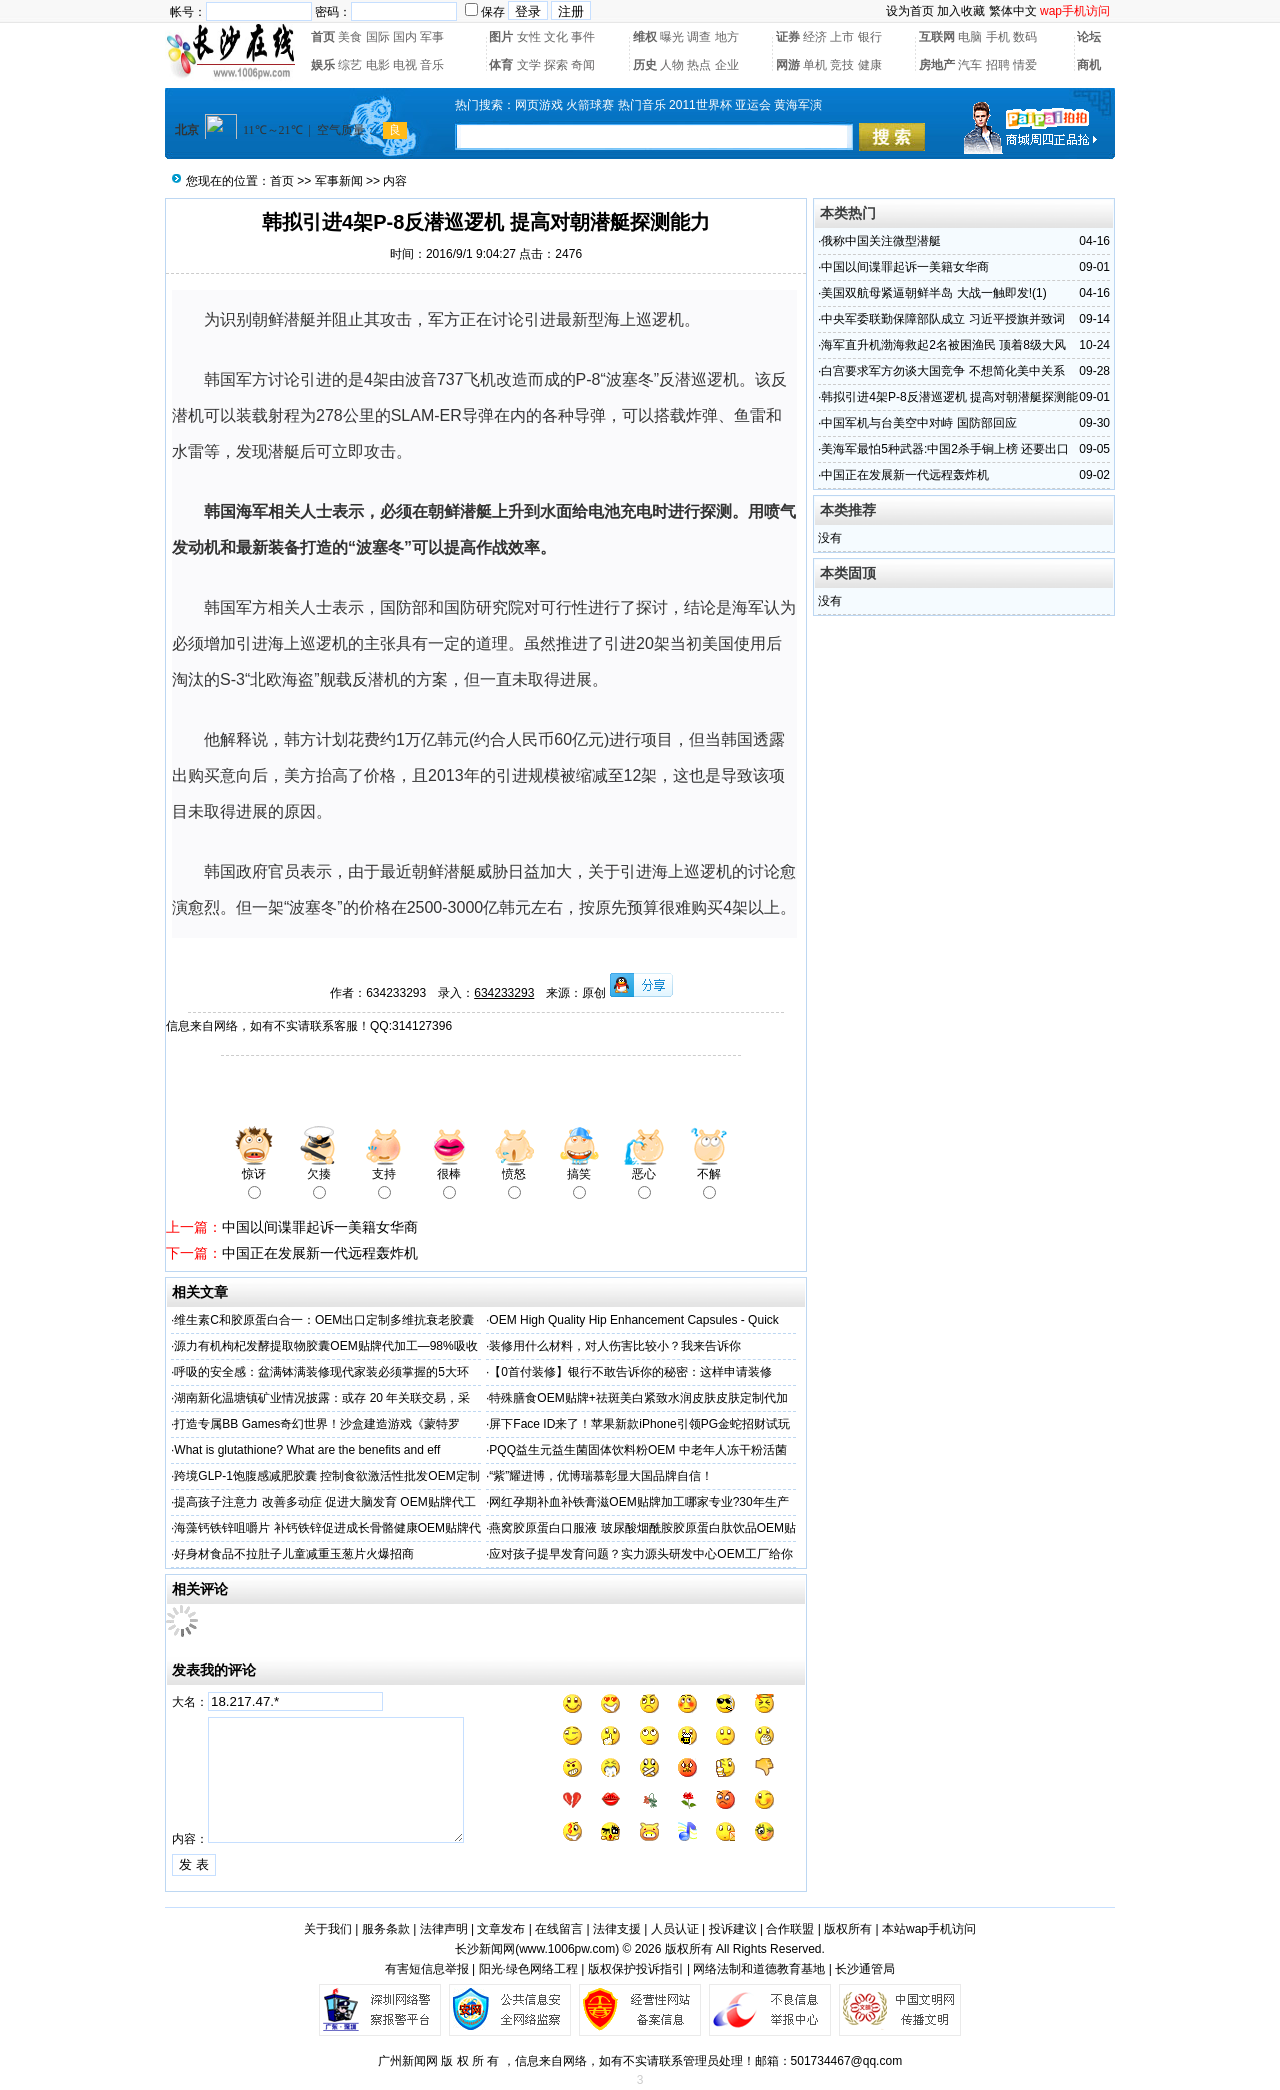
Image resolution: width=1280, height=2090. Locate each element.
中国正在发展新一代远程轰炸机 (320, 1253)
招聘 (998, 65)
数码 (1025, 37)
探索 (556, 65)
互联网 (937, 37)
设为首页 (910, 11)
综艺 (350, 65)
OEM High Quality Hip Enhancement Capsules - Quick (633, 1320)
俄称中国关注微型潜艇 (881, 241)
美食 (350, 37)
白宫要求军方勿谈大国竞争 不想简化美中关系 (942, 371)
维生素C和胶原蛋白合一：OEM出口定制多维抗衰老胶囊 (324, 1320)
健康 (870, 65)
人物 (672, 65)
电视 (405, 65)
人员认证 (675, 1929)
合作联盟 (790, 1929)
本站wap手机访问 (929, 1929)
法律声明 (444, 1929)
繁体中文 (1013, 11)
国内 (405, 37)
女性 (529, 37)
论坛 (1089, 37)
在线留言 (559, 1929)
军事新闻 (339, 181)
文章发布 (501, 1929)
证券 (788, 37)
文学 (529, 65)
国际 (378, 37)
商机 (1089, 65)
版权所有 (848, 1929)
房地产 (937, 65)
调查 (699, 37)
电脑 (970, 37)
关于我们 (328, 1929)
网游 (788, 65)
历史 (645, 65)
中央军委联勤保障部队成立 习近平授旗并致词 (942, 319)
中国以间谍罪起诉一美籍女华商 (320, 1227)
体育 (501, 65)
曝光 (672, 37)
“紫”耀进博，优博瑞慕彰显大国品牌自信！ (601, 1476)
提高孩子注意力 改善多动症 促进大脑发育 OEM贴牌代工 (324, 1502)
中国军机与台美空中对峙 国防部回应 (918, 423)
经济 (815, 37)
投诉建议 (733, 1929)
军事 (432, 37)
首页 (323, 37)
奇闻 (583, 65)
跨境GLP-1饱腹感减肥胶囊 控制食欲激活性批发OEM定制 (326, 1476)
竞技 (842, 65)
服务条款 (386, 1929)
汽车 (970, 65)
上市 (842, 37)
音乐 (432, 65)
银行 (870, 37)
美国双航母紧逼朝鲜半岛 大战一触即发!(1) (933, 293)
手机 (998, 37)
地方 (727, 37)
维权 (645, 37)
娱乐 (323, 65)
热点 (699, 65)
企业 (727, 65)
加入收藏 (961, 11)
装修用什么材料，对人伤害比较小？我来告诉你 (615, 1346)
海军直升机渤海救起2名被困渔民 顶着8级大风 (943, 345)
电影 (378, 65)
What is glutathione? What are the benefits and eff (307, 1450)
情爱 (1025, 65)
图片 (501, 37)
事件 (583, 37)
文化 (556, 37)
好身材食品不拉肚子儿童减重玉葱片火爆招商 (294, 1554)
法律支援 (617, 1929)
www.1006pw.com (567, 1949)
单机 (815, 65)
